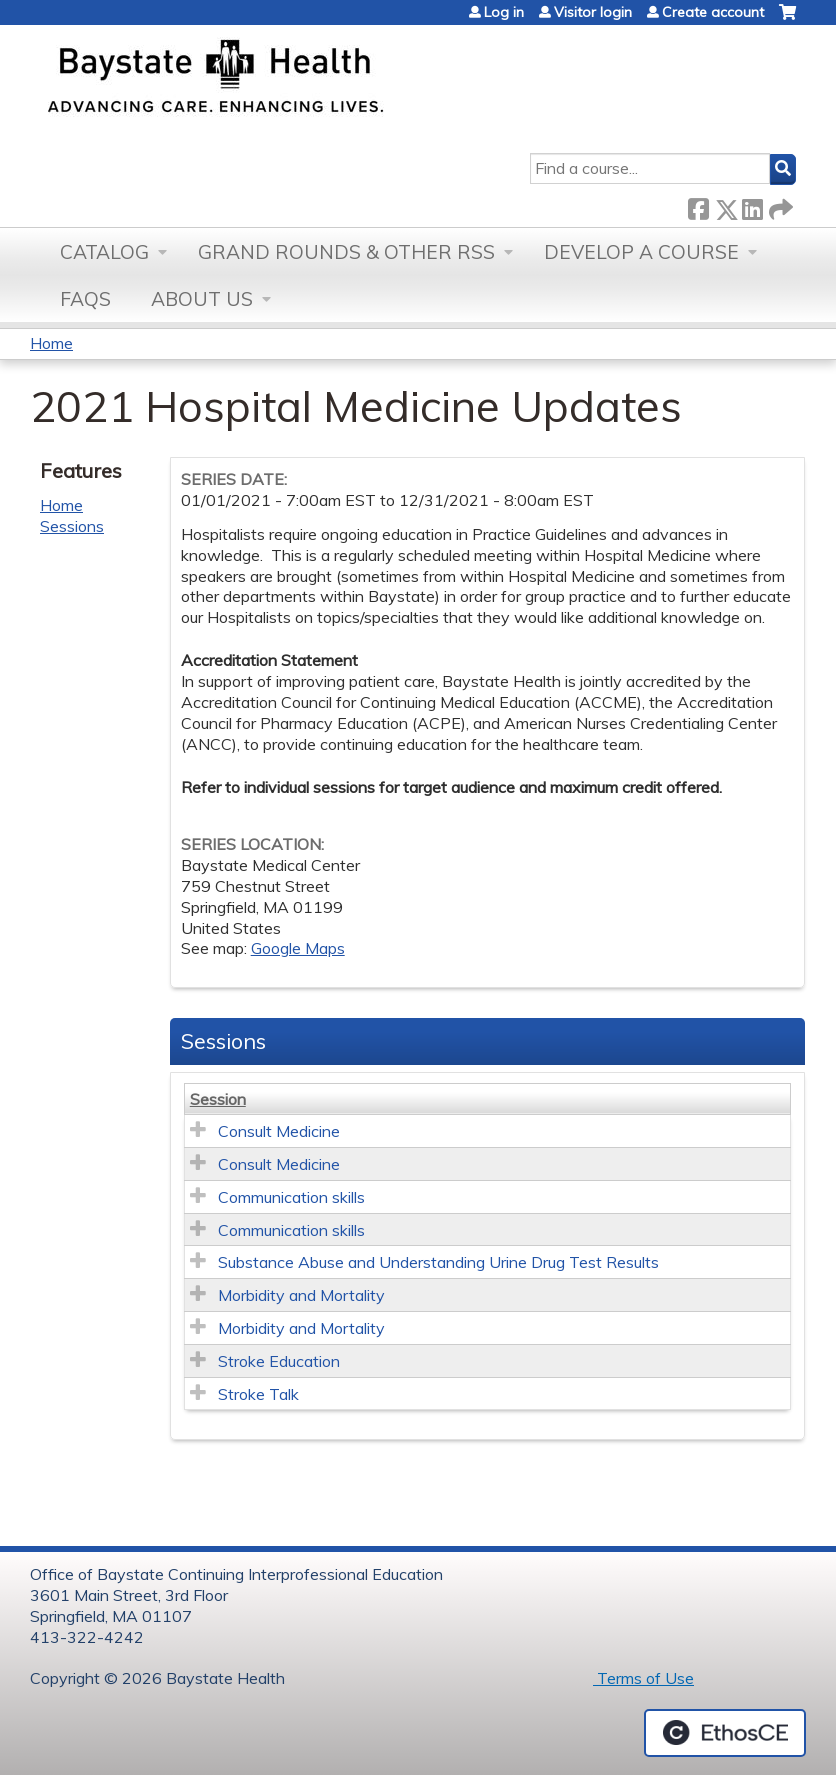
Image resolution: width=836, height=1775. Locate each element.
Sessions (72, 526)
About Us (202, 299)
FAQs (85, 299)
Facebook (698, 205)
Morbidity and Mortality (301, 1295)
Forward (779, 205)
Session (218, 1099)
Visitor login (593, 12)
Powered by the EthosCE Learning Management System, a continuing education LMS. (725, 1733)
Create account (713, 12)
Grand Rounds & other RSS (346, 252)
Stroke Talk (258, 1394)
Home (51, 343)
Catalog (104, 252)
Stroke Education (279, 1361)
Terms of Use (643, 1678)
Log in (504, 12)
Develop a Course (641, 252)
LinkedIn (752, 205)
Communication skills (291, 1197)
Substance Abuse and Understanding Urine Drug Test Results (438, 1262)
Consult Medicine (279, 1131)
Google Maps (298, 948)
